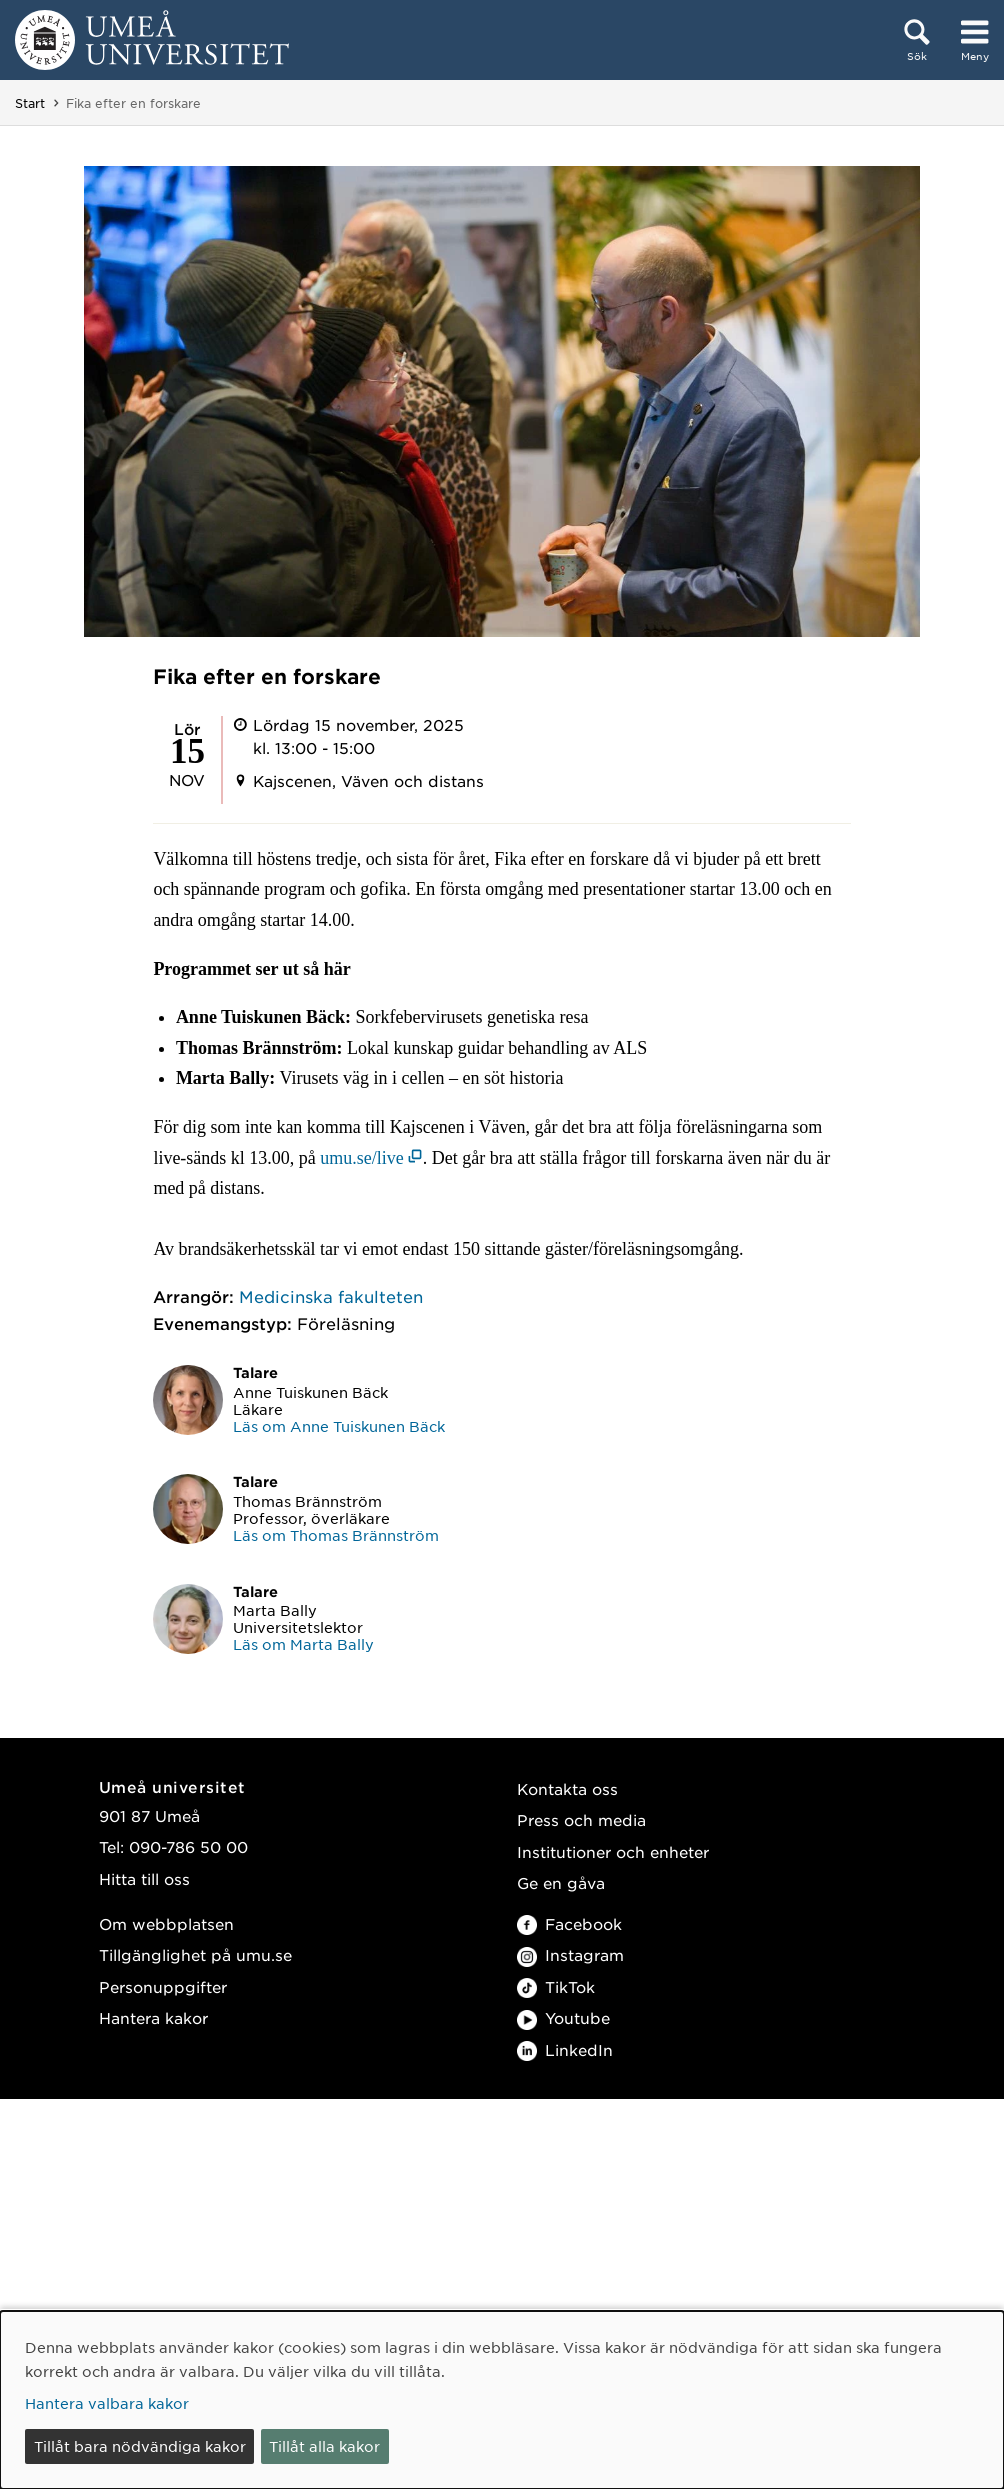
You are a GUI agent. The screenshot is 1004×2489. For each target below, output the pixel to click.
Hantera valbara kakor (107, 2403)
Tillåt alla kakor (324, 2446)
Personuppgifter (163, 1986)
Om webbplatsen (166, 1923)
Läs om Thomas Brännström (336, 1535)
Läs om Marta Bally (303, 1644)
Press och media (581, 1819)
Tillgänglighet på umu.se (195, 1954)
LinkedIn (565, 2049)
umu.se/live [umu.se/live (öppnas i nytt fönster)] (362, 1158)
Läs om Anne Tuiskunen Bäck (339, 1426)
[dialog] (502, 2400)
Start (30, 103)
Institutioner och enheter (613, 1851)
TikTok (556, 1986)
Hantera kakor (153, 2017)
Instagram (570, 1954)
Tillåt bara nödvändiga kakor (140, 2446)
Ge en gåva (561, 1882)
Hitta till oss (144, 1878)
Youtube (563, 2017)
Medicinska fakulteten (331, 1296)
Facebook (569, 1923)
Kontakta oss (567, 1788)
